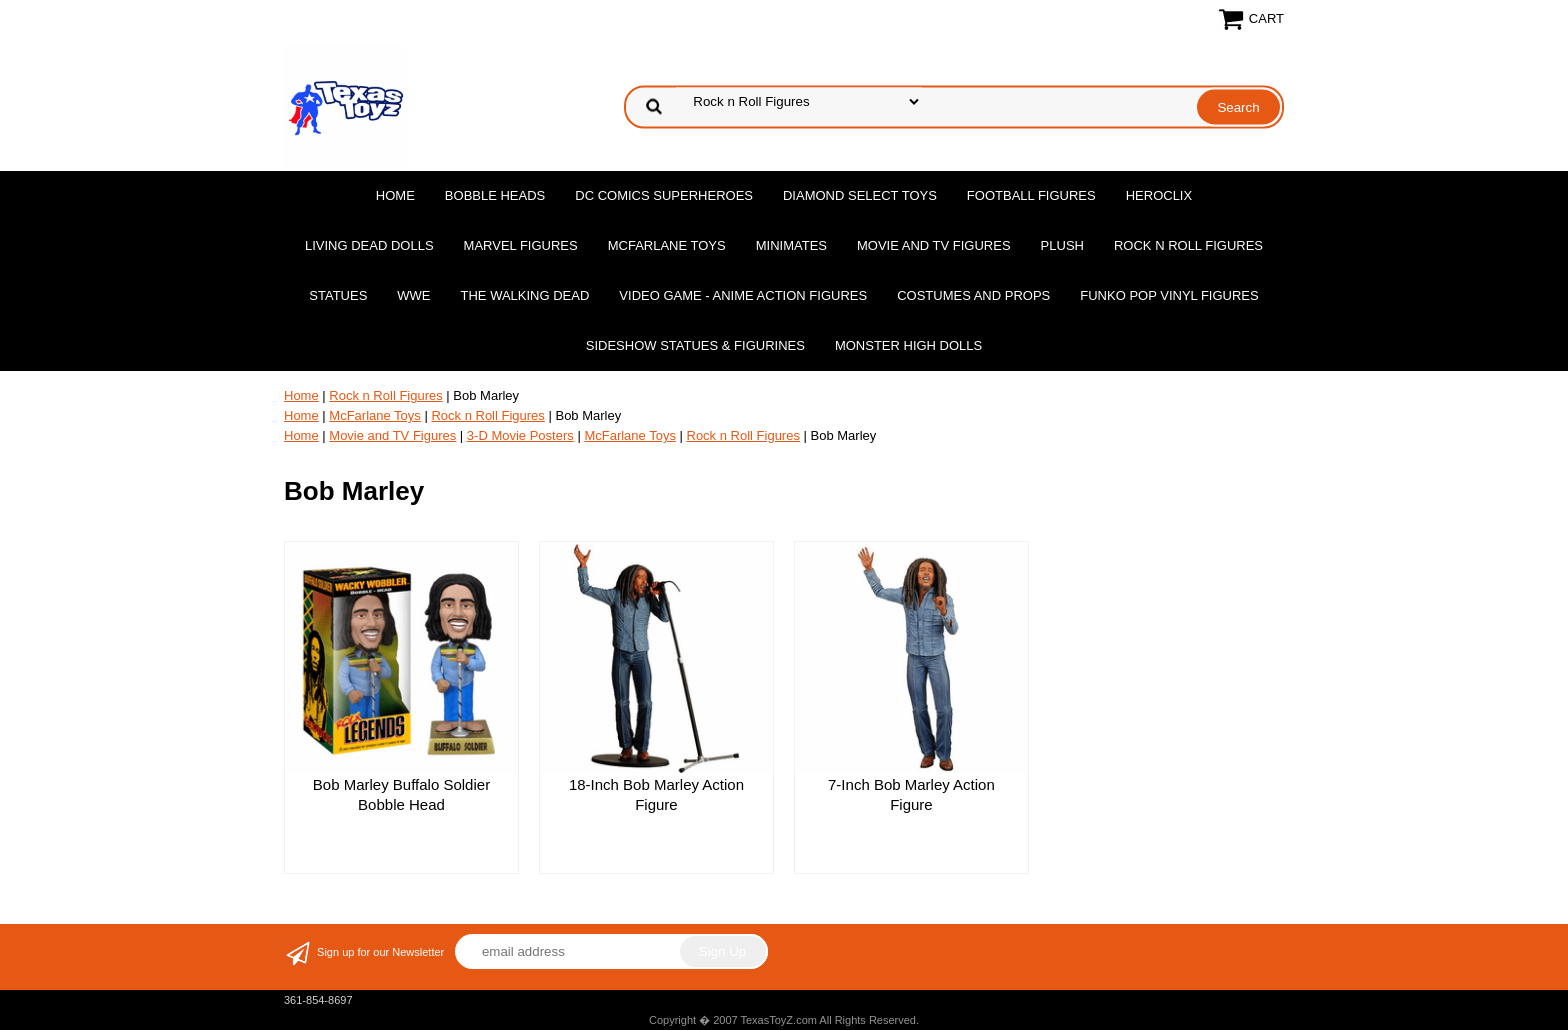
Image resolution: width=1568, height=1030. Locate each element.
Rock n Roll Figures (1188, 245)
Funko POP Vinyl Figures (1169, 295)
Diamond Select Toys (860, 195)
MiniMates (791, 245)
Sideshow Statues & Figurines (695, 345)
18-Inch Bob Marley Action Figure (656, 794)
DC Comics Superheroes (664, 195)
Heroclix (1159, 195)
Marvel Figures (521, 245)
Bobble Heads (495, 195)
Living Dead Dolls (369, 245)
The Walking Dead (525, 295)
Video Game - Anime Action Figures (743, 295)
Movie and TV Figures (934, 245)
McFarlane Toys (667, 245)
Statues (338, 295)
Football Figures (1031, 195)
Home (395, 195)
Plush (1062, 245)
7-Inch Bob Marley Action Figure (911, 794)
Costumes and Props (973, 295)
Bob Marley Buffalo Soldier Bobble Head (401, 794)
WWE (413, 295)
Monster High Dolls (908, 345)
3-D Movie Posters (520, 435)
